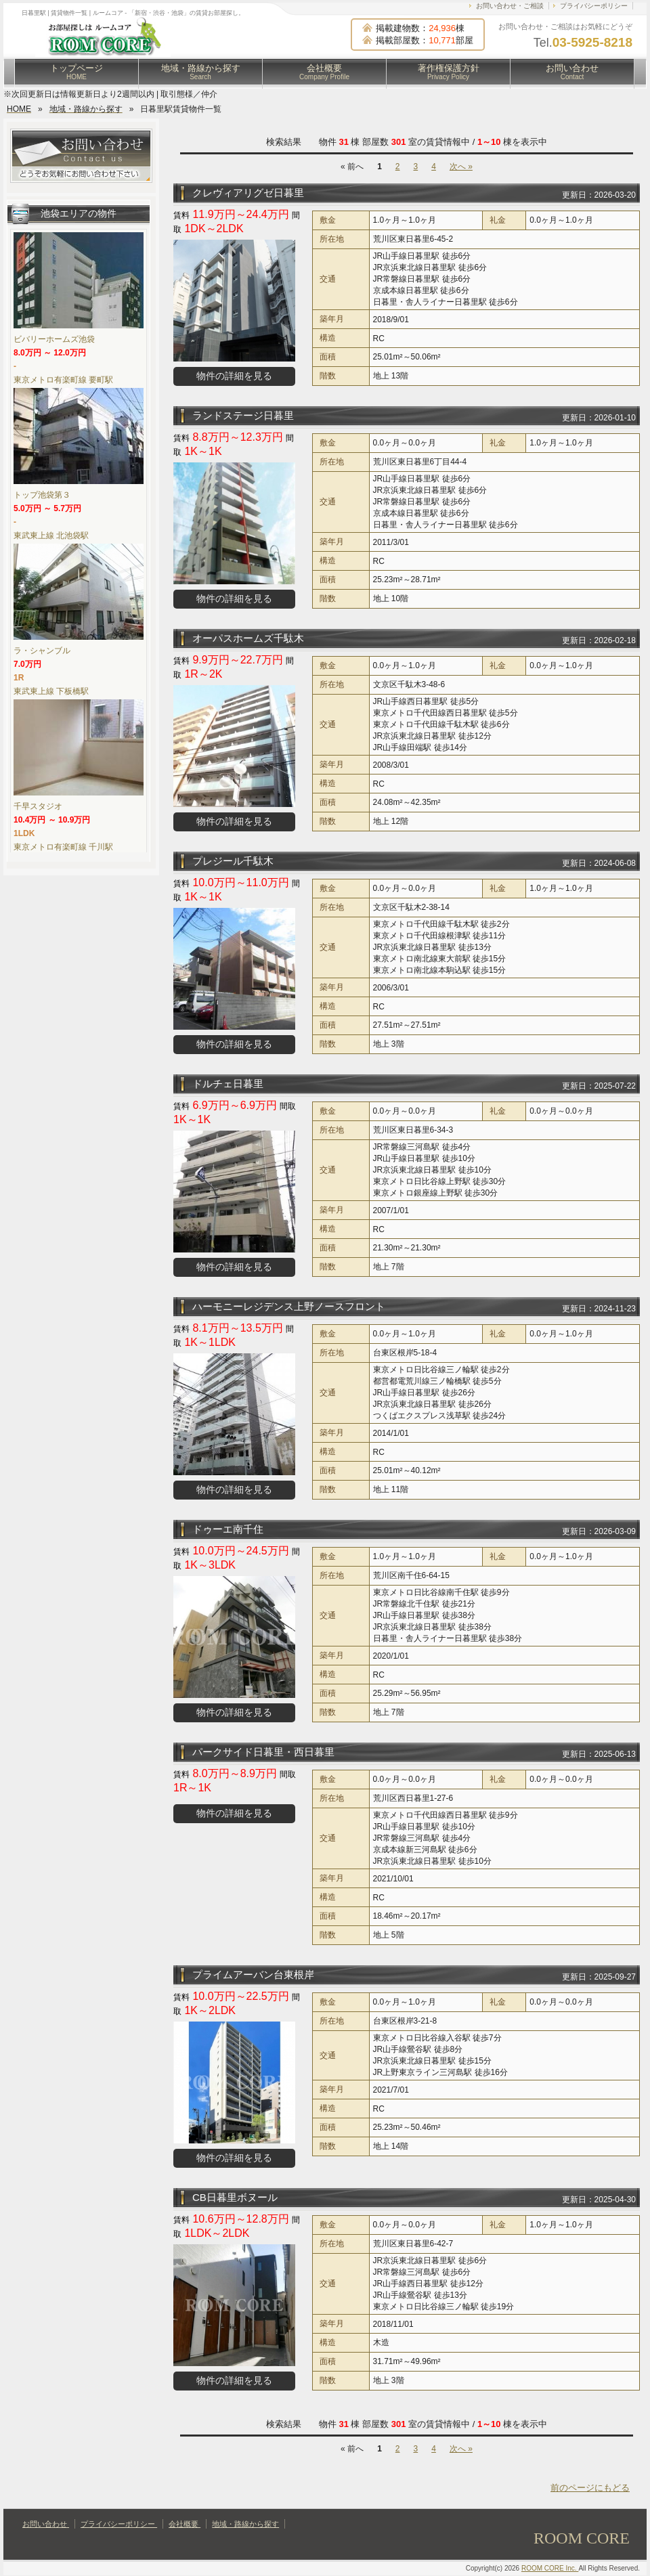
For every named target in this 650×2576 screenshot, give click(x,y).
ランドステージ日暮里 (243, 415)
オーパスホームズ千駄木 (248, 638)
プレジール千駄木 (233, 861)
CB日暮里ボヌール (235, 2197)
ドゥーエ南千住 (227, 1529)
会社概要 (324, 72)
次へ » (461, 166)
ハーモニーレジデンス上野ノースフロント (288, 1306)
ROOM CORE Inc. (549, 2568)
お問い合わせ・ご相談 (510, 5)
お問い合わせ (572, 72)
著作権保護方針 (448, 72)
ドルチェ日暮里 (227, 1083)
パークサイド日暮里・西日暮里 (263, 1752)
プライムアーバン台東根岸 (253, 1974)
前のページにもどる (590, 2488)
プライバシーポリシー (594, 5)
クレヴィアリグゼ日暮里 (248, 192)
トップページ (76, 72)
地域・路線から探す (200, 72)
